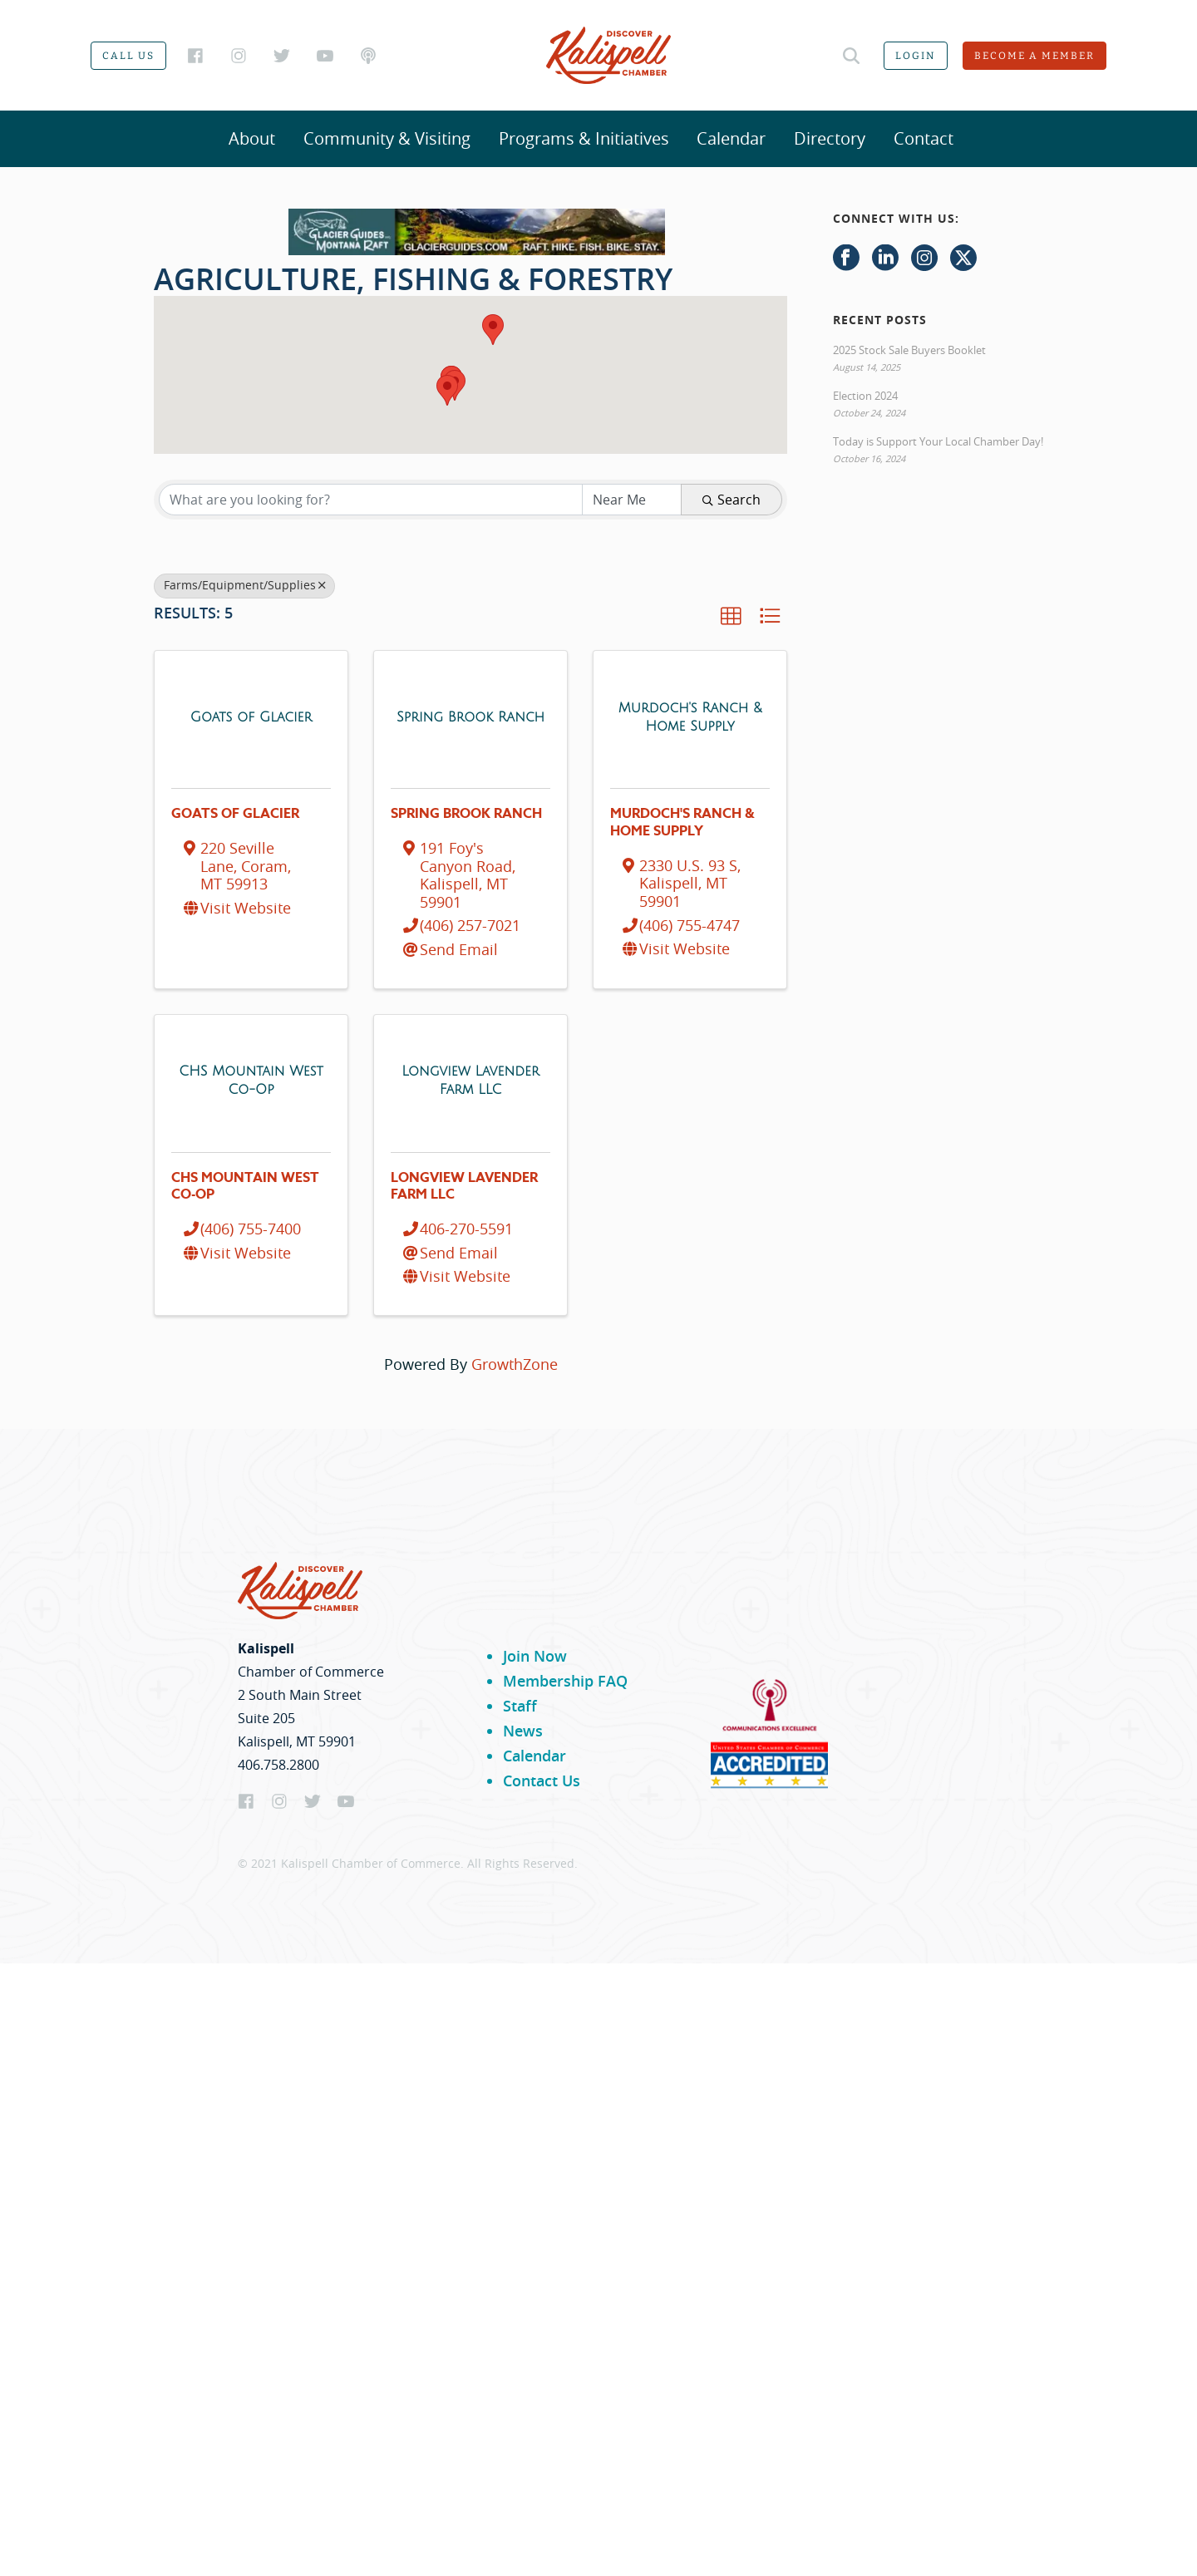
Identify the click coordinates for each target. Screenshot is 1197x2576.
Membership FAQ (565, 1681)
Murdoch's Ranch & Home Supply (682, 822)
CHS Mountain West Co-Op (245, 1186)
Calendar (731, 138)
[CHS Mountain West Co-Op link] (251, 1079)
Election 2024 (865, 395)
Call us (128, 56)
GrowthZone (514, 1364)
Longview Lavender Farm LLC (464, 1186)
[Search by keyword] (371, 499)
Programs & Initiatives (584, 138)
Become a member (1034, 56)
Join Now (535, 1656)
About (252, 138)
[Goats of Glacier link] (251, 716)
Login (915, 56)
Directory (829, 138)
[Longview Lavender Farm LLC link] (470, 1079)
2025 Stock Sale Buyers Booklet (909, 349)
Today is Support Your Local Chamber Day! (938, 441)
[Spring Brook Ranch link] (470, 716)
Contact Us (541, 1780)
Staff (520, 1706)
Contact (923, 138)
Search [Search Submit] (731, 499)
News (523, 1731)
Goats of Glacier (235, 814)
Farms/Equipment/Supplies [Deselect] (244, 585)
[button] (447, 390)
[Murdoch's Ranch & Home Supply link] (690, 716)
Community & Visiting (386, 138)
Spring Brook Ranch (466, 814)
